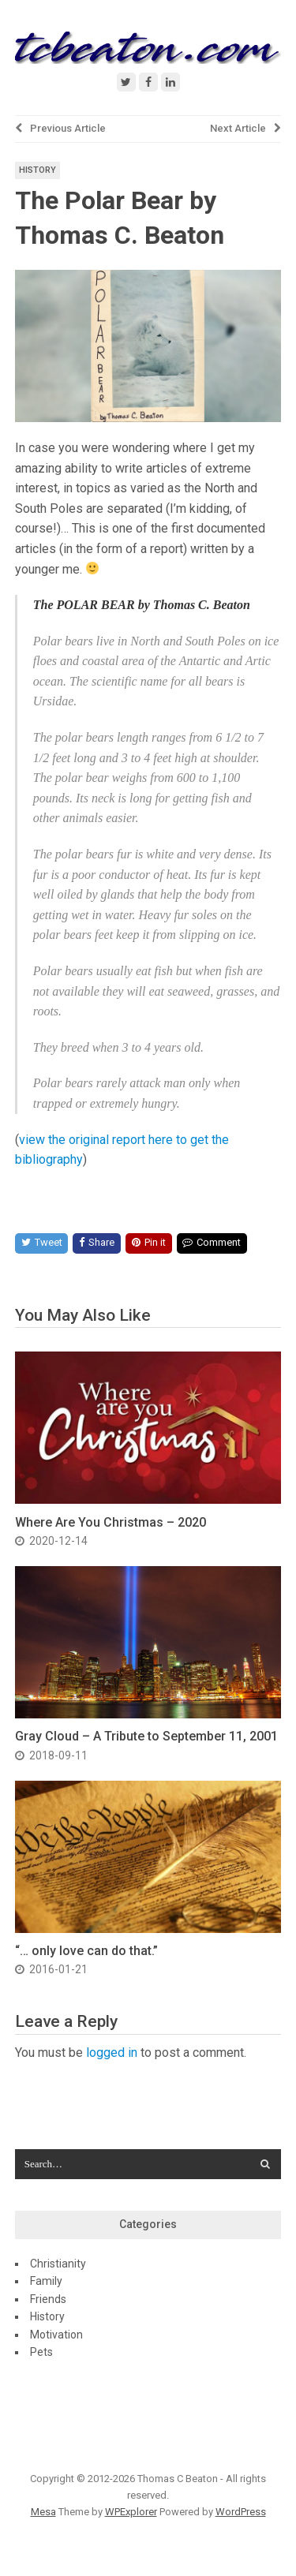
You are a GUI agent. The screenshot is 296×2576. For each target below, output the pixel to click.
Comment (211, 1242)
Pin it (149, 1242)
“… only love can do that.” (86, 1950)
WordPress (240, 2512)
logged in (111, 2052)
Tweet (41, 1242)
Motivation (56, 2334)
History (37, 170)
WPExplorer (131, 2512)
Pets (41, 2352)
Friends (48, 2299)
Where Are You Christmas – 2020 (110, 1522)
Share (96, 1242)
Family (46, 2281)
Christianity (58, 2263)
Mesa (43, 2512)
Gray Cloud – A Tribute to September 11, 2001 (146, 1736)
